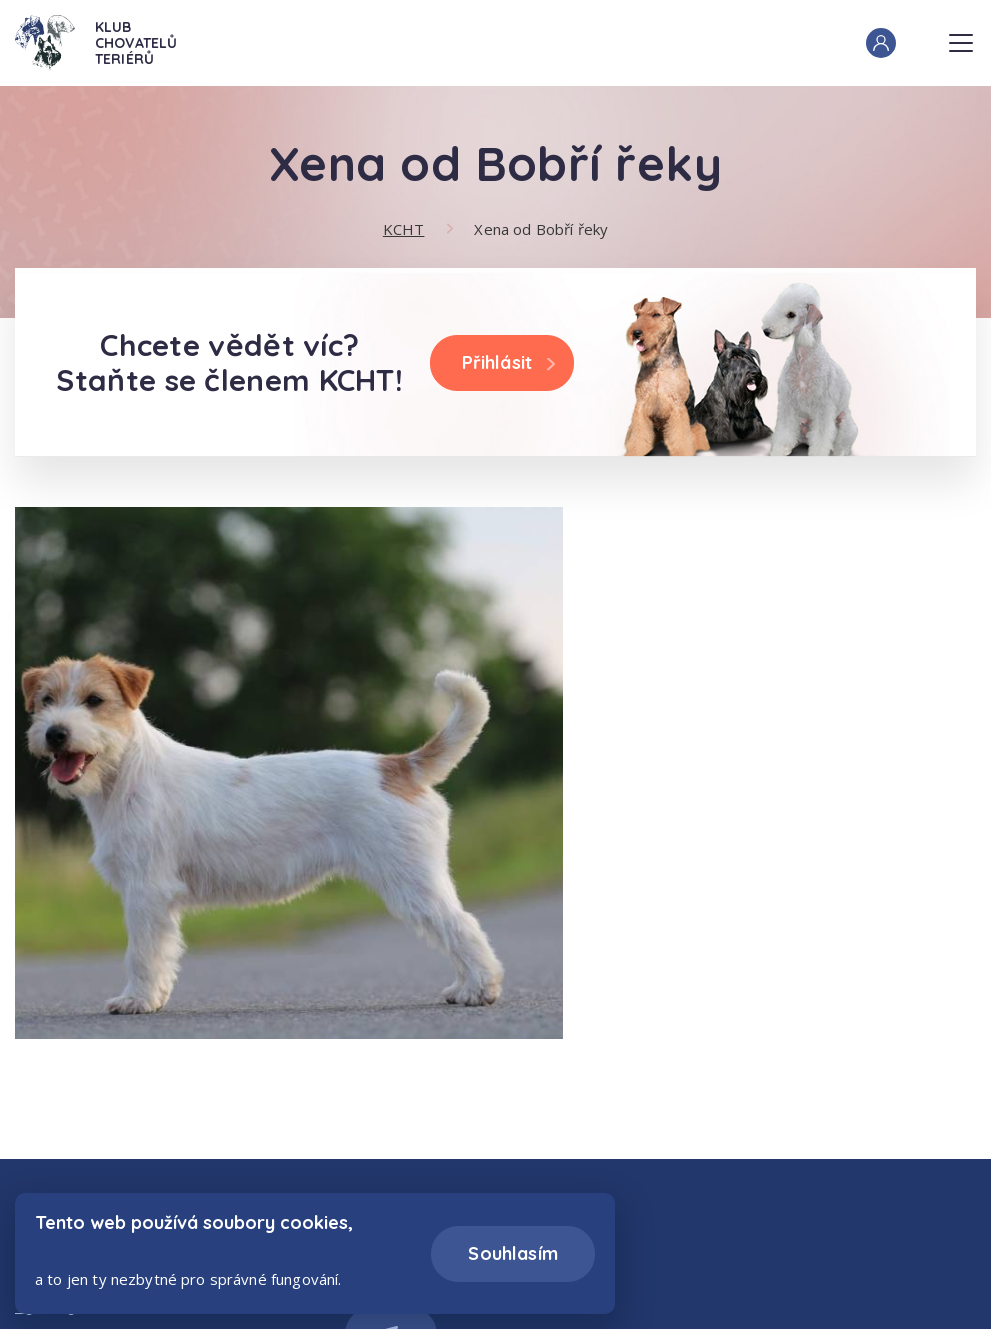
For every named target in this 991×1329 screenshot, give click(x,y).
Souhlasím (513, 1253)
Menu (961, 37)
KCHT (404, 229)
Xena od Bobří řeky (541, 229)
